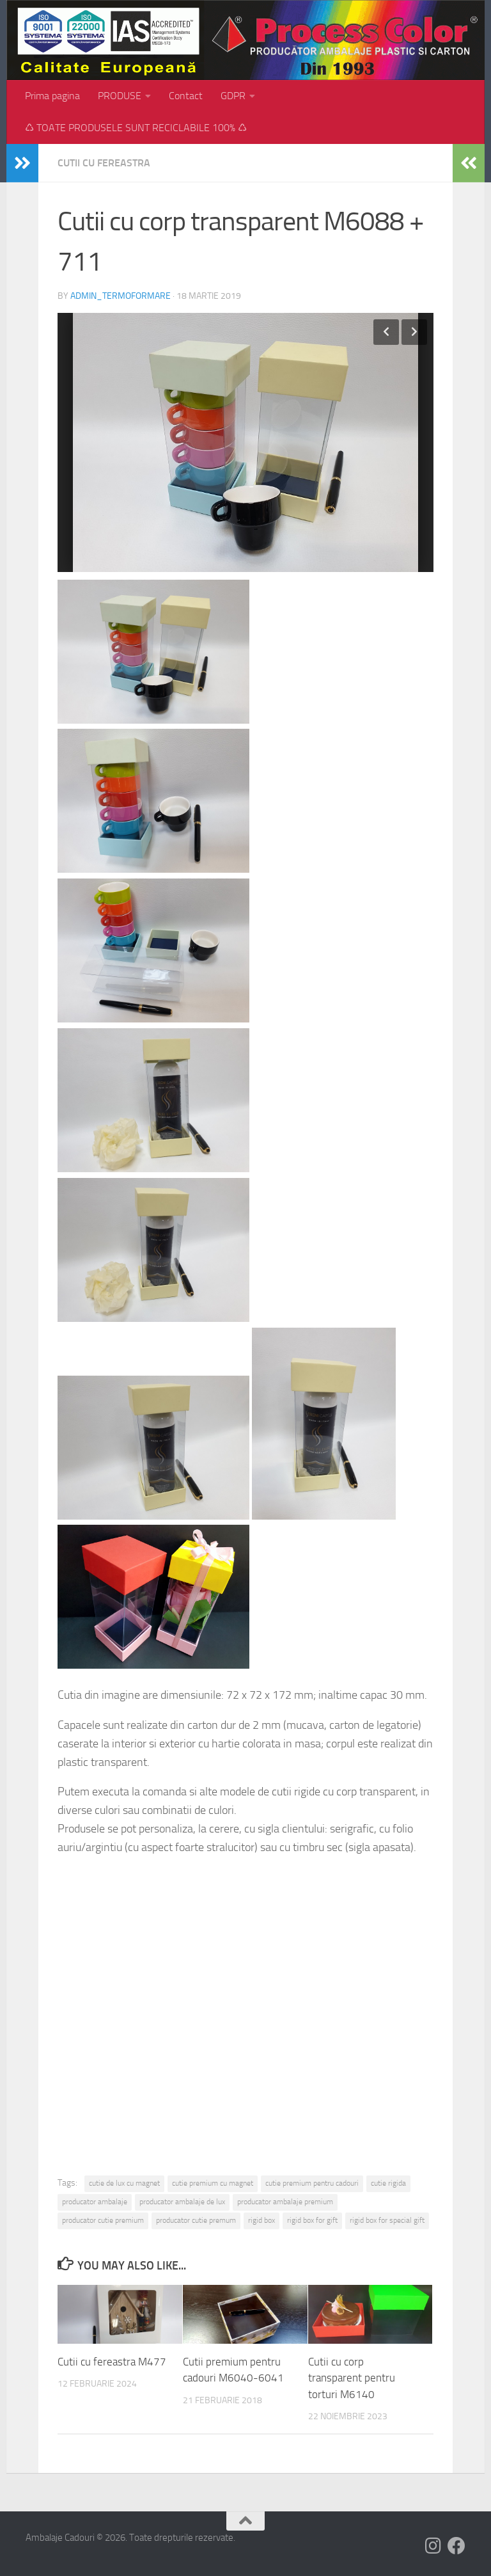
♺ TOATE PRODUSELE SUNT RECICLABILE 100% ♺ (136, 128)
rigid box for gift (312, 2220)
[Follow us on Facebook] (456, 2546)
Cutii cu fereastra (104, 163)
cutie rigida (388, 2183)
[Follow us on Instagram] (433, 2546)
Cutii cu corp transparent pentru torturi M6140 (351, 2378)
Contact (186, 96)
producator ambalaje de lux (182, 2201)
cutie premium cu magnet (212, 2183)
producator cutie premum (196, 2220)
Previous (386, 332)
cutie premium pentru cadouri (312, 2183)
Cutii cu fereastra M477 (112, 2361)
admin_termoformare (120, 295)
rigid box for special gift (387, 2220)
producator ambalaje (94, 2201)
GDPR (233, 96)
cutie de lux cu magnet (124, 2183)
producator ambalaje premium (285, 2201)
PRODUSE (119, 96)
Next (414, 332)
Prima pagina (52, 96)
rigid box (261, 2220)
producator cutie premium (103, 2220)
